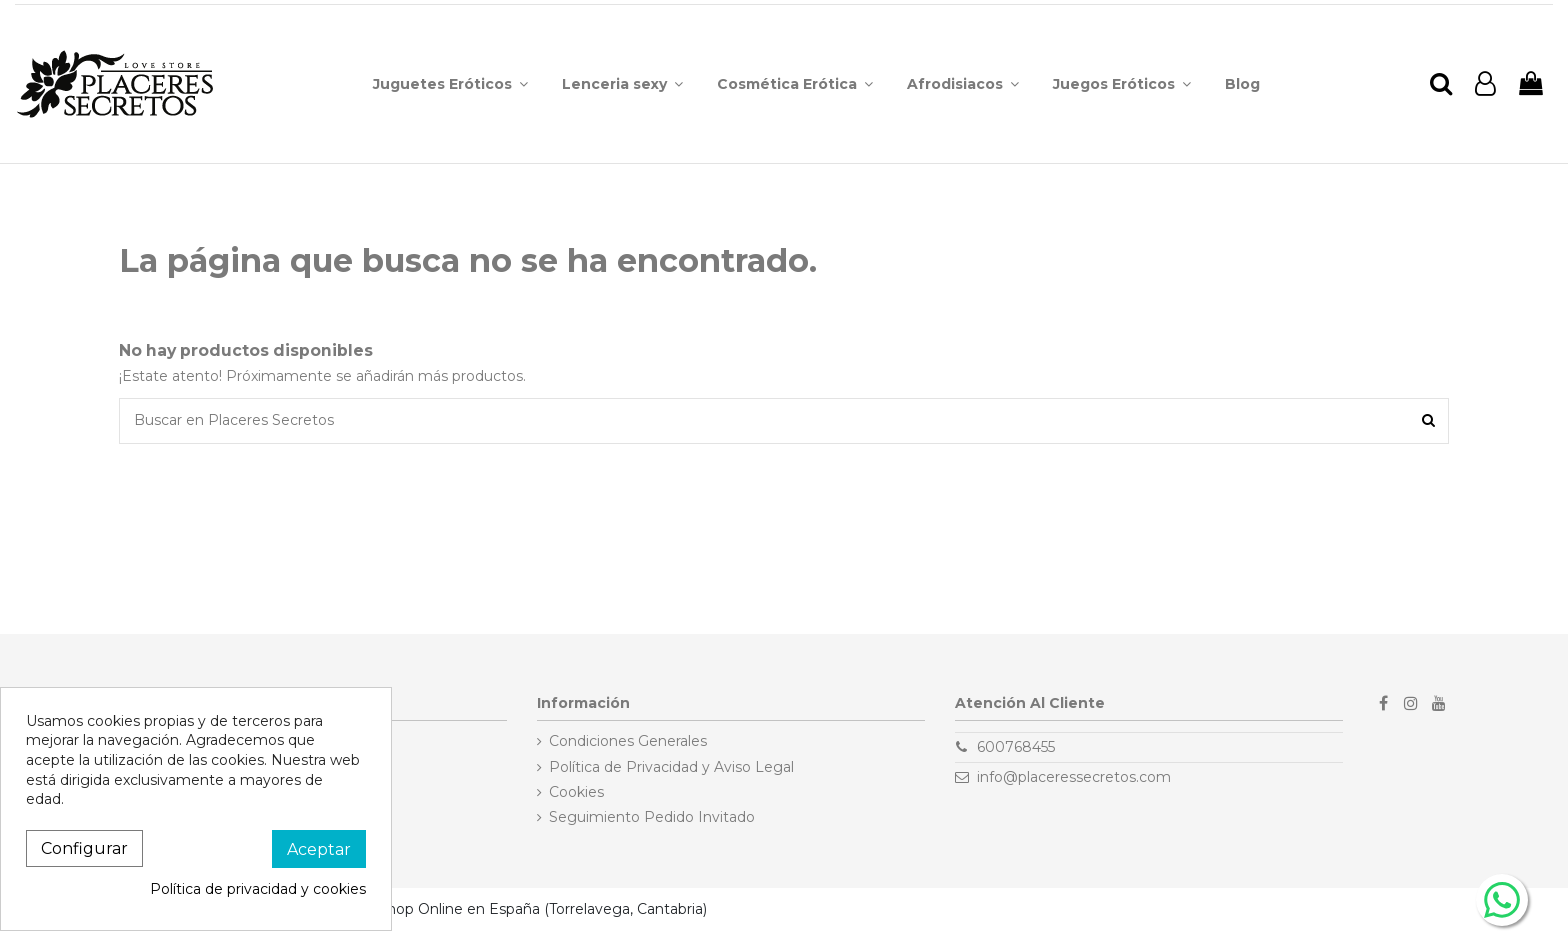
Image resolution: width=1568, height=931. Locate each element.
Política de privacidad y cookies (258, 889)
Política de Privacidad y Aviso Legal (671, 767)
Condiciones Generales (628, 741)
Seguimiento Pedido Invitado (652, 817)
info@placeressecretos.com (1074, 777)
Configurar (84, 848)
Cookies (576, 792)
